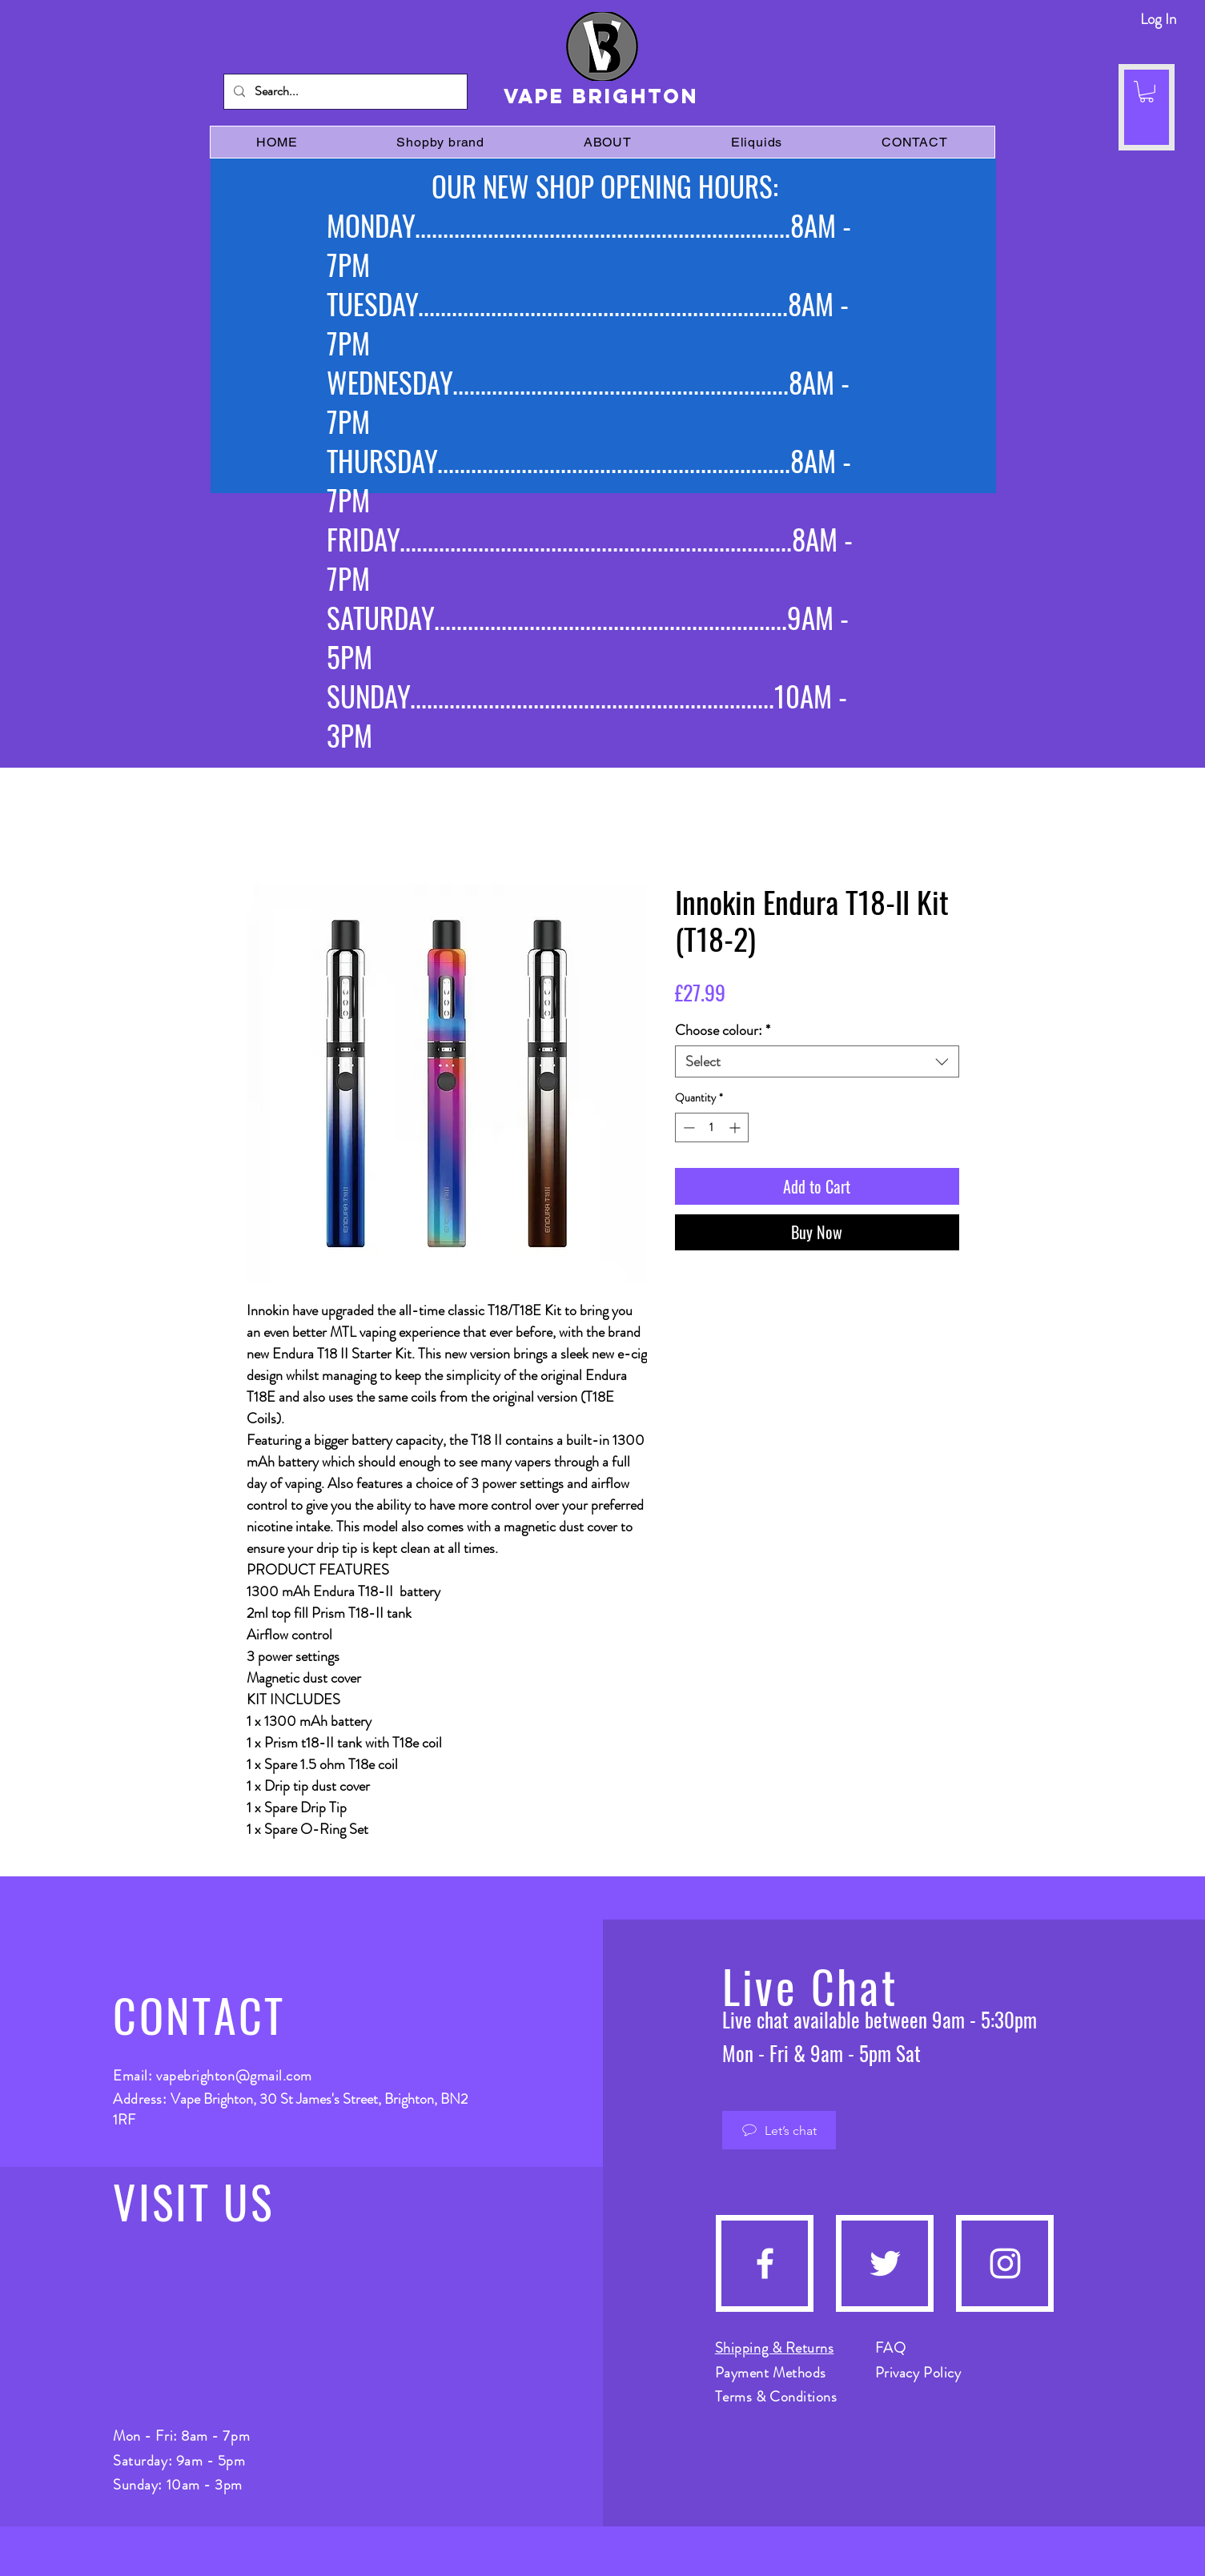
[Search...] (344, 91)
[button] (1146, 91)
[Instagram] (1005, 2263)
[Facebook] (765, 2263)
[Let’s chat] (779, 2130)
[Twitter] (885, 2263)
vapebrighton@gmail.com (234, 2075)
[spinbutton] (711, 1127)
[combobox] (817, 1061)
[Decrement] (687, 1127)
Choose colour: (722, 1030)
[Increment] (736, 1127)
